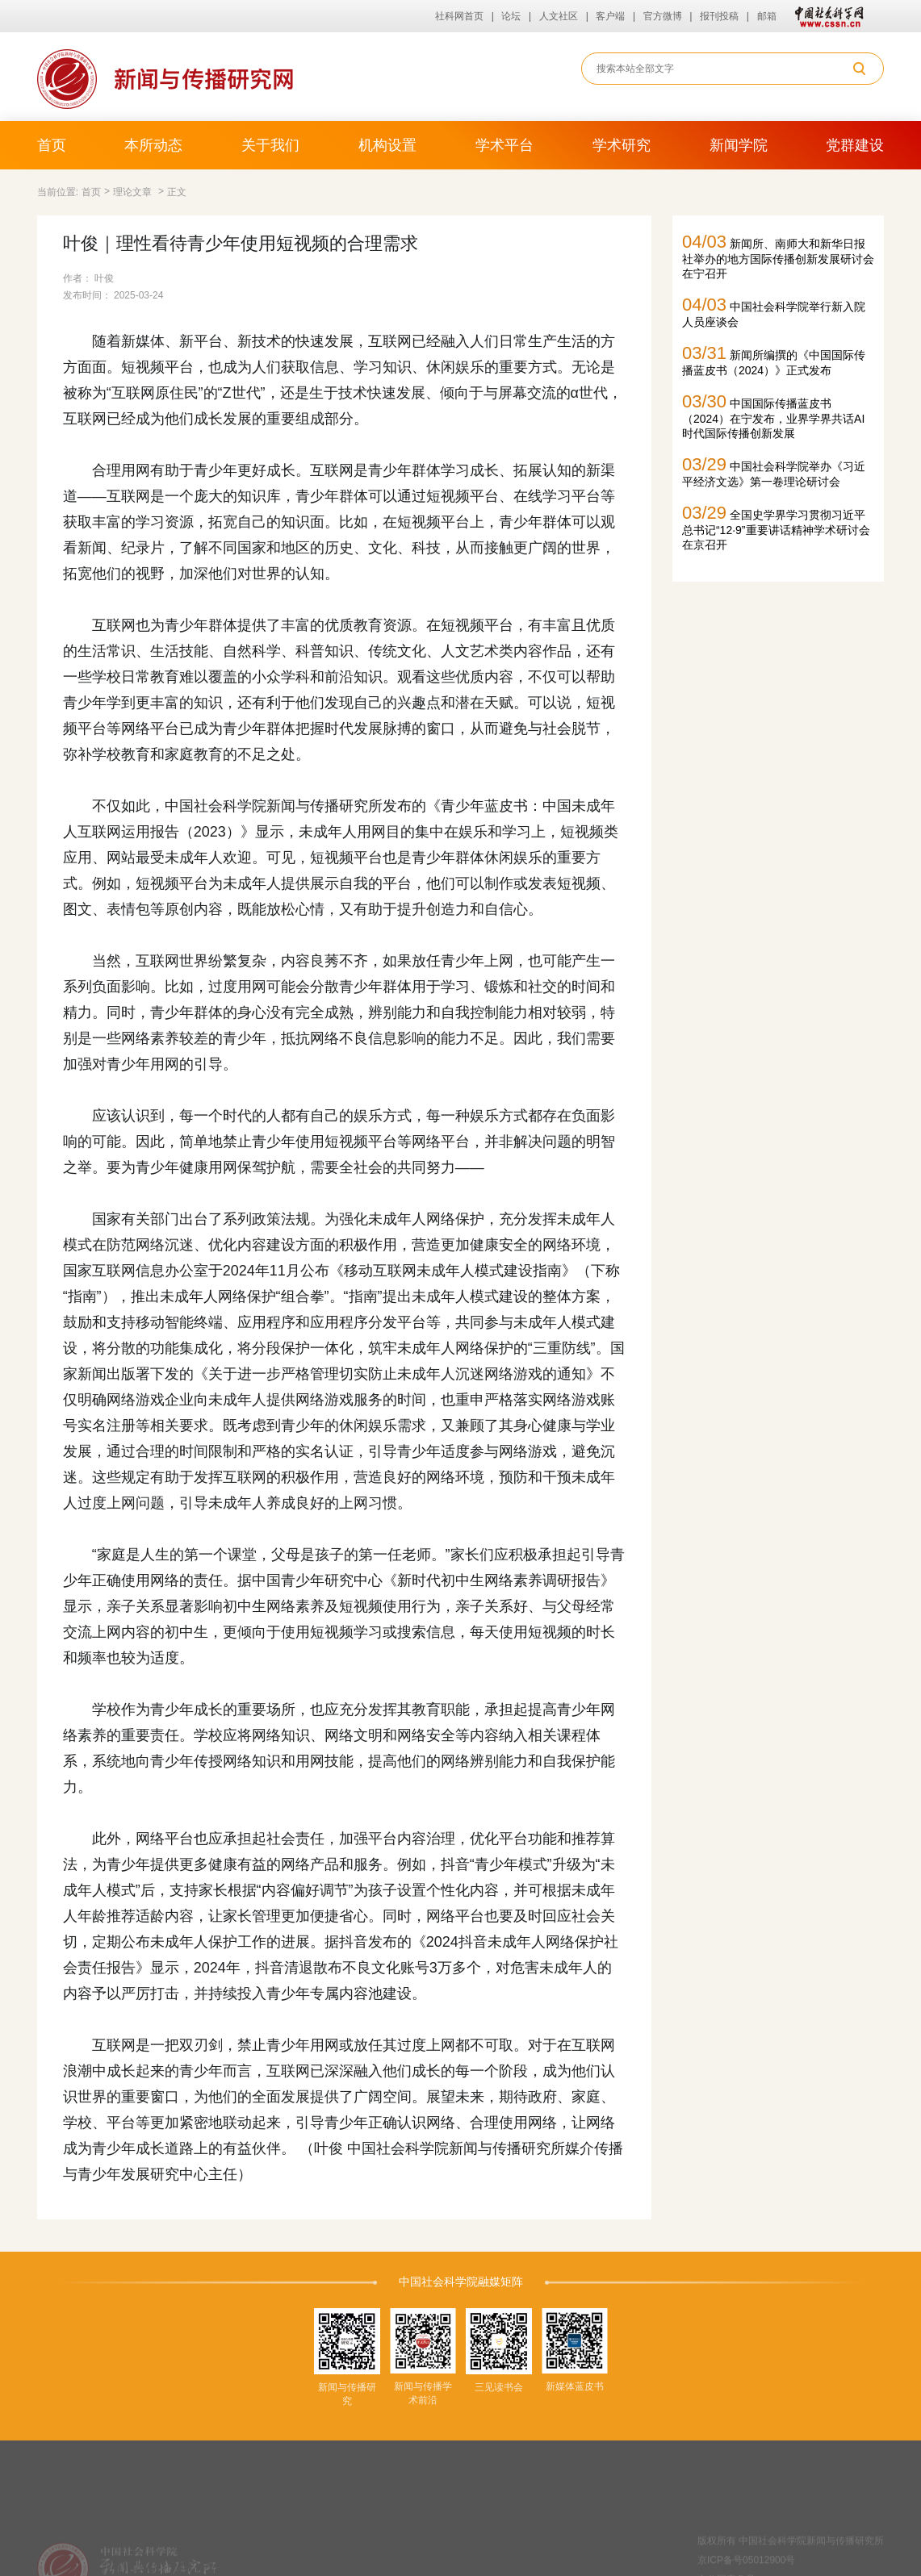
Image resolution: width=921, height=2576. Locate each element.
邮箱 (767, 16)
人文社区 (558, 16)
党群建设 (855, 145)
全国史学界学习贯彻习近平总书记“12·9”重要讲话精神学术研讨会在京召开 (776, 527)
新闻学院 (739, 145)
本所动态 (153, 145)
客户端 (610, 16)
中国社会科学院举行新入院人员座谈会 (773, 311)
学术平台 (504, 145)
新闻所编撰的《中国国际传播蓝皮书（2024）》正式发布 (773, 360)
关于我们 (270, 145)
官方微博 (662, 16)
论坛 (511, 16)
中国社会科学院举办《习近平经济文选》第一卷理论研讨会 (773, 471)
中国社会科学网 (825, 16)
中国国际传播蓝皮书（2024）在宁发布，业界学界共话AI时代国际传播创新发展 (773, 415)
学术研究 (621, 145)
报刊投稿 (719, 16)
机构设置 (387, 145)
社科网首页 (459, 16)
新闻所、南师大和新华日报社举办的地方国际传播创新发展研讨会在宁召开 (778, 256)
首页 (51, 145)
